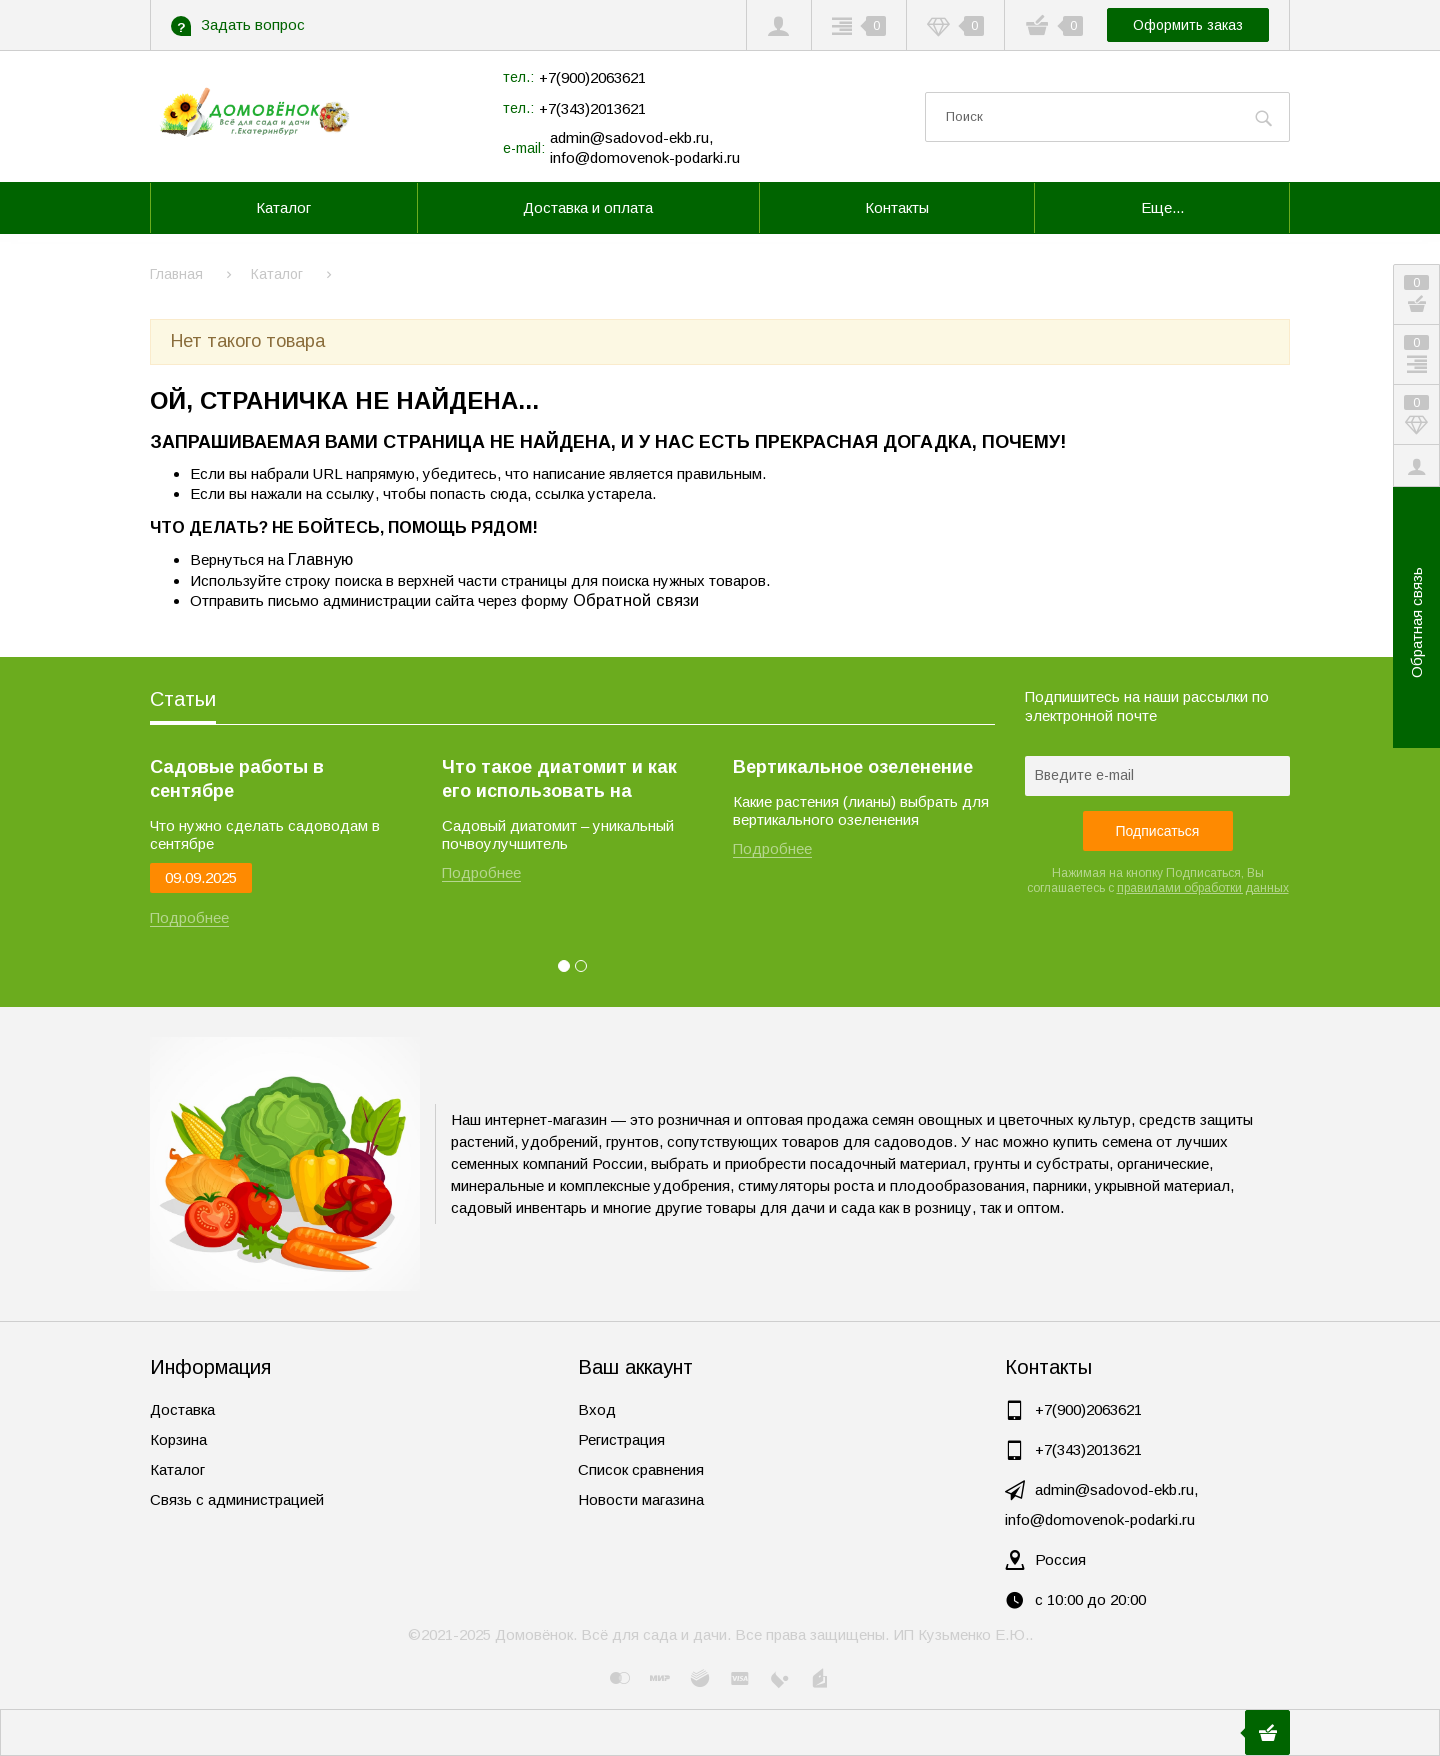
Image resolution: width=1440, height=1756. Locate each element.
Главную (320, 559)
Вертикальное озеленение (853, 767)
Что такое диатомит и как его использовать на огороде (559, 780)
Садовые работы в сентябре (237, 779)
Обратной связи (636, 600)
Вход (597, 1409)
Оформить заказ (1188, 25)
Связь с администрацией (237, 1499)
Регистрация (621, 1439)
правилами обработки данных (1203, 888)
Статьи (183, 699)
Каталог (177, 1469)
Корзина (178, 1439)
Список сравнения (641, 1469)
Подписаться (1158, 831)
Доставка (182, 1409)
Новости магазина (641, 1499)
